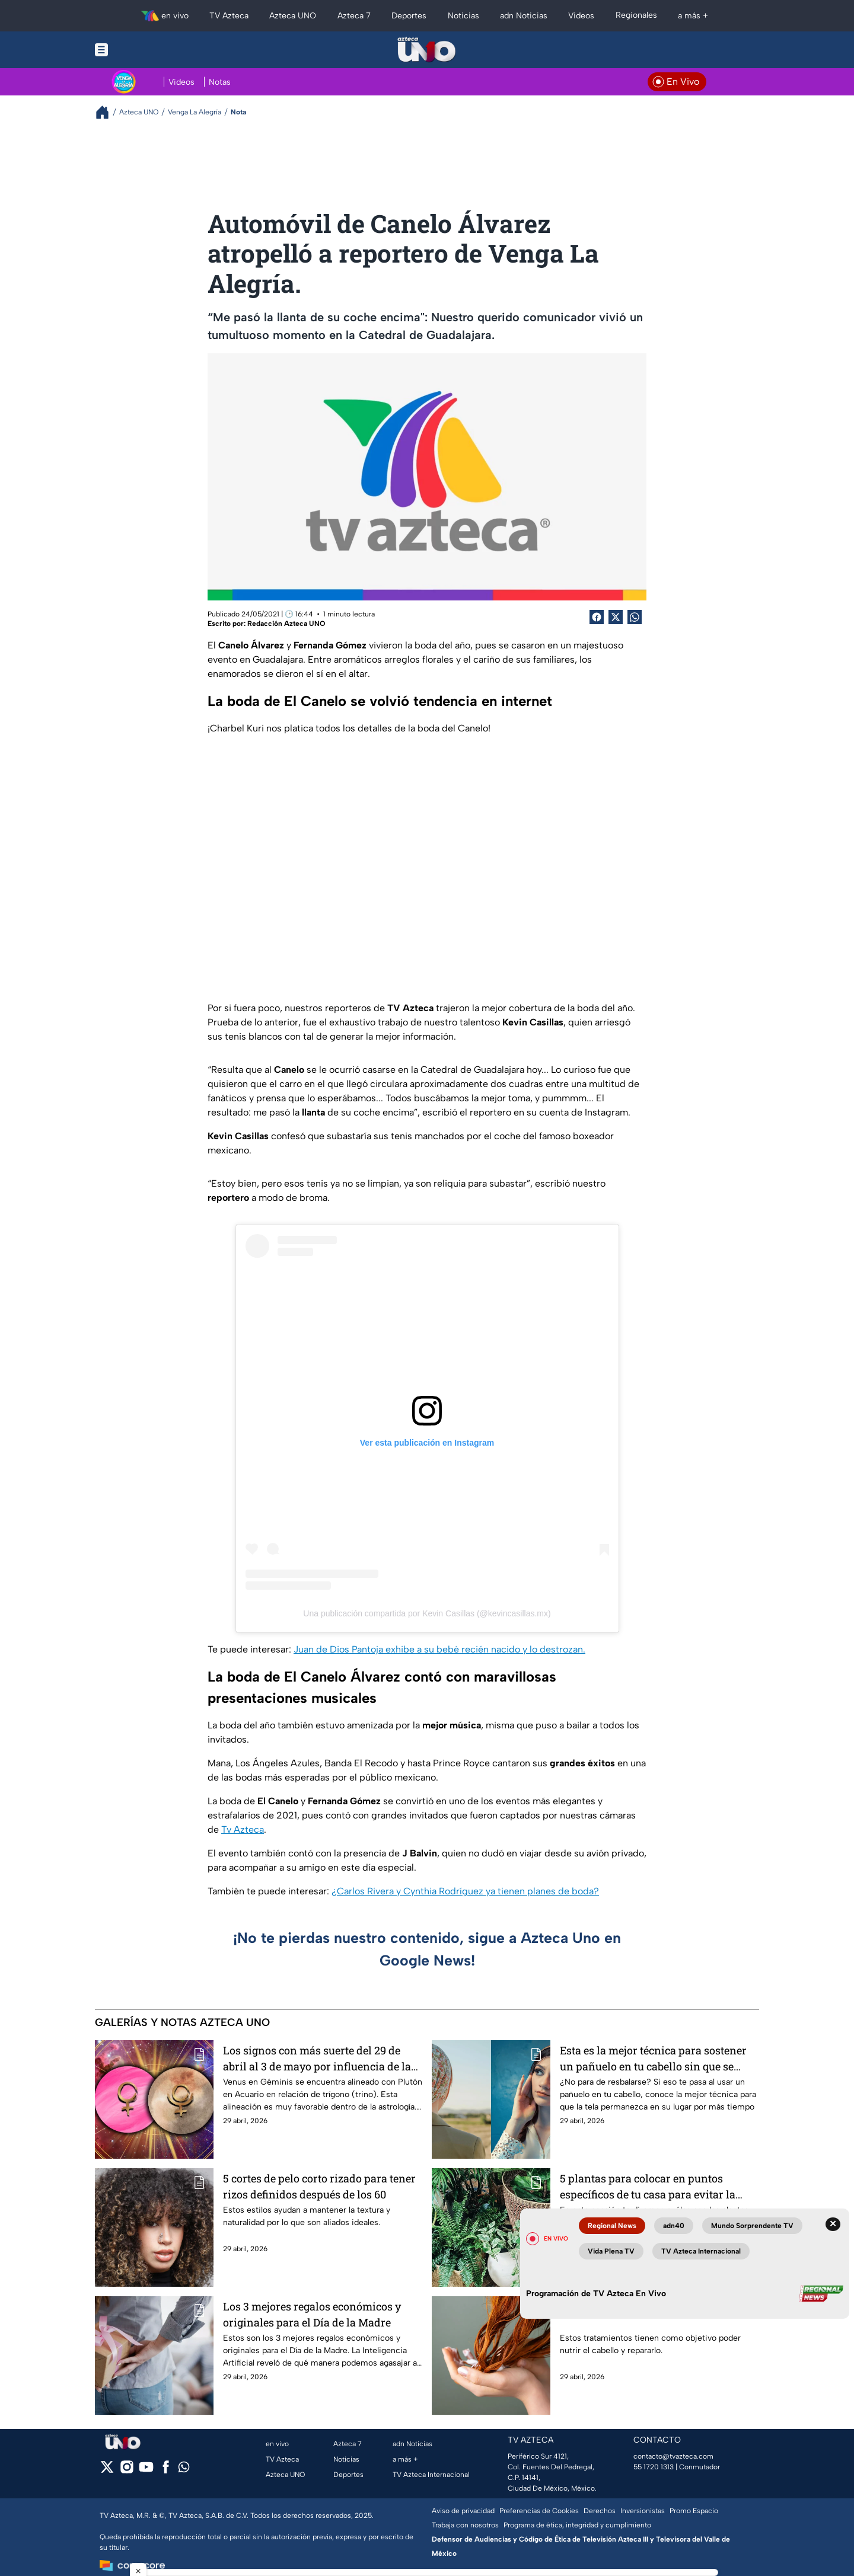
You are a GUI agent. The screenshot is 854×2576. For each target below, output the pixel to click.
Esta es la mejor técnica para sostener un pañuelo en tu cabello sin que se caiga (653, 2058)
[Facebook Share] (596, 617)
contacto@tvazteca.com (673, 2456)
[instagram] (126, 2470)
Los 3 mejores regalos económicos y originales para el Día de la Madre (312, 2314)
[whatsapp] (184, 2469)
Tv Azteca (242, 1829)
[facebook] (165, 2470)
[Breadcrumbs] (107, 112)
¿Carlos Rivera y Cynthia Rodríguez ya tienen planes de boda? (465, 1891)
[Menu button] (142, 49)
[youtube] (146, 2470)
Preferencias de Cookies (539, 2511)
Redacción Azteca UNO (286, 623)
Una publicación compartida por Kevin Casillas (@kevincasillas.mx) (426, 1613)
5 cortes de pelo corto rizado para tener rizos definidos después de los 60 (319, 2186)
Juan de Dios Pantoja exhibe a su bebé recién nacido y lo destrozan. (439, 1649)
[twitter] (107, 2470)
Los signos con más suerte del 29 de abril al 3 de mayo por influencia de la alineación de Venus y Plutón (317, 2058)
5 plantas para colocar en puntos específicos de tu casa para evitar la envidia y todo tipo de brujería (647, 2186)
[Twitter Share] (615, 617)
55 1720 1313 (653, 2467)
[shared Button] (634, 617)
